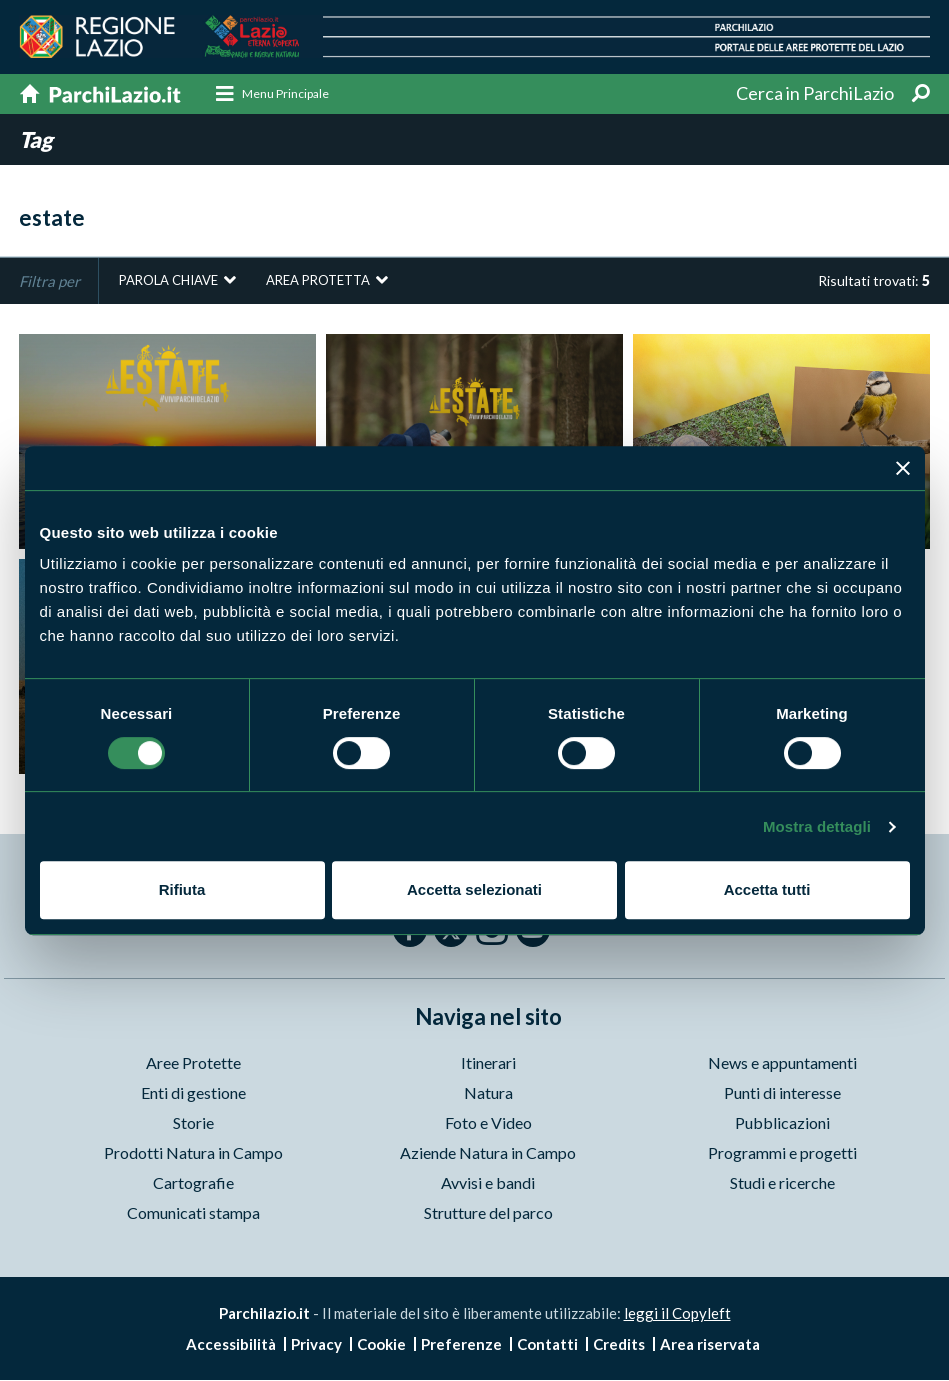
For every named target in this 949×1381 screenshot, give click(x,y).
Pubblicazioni (782, 1123)
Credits (619, 1345)
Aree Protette (193, 1063)
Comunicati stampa (193, 1213)
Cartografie (193, 1183)
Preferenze (461, 1345)
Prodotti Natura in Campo (193, 1153)
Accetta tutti (767, 889)
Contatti (547, 1345)
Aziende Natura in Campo (488, 1153)
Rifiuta (182, 889)
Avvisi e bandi (488, 1183)
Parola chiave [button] (168, 281)
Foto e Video (488, 1123)
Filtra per (49, 282)
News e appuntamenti (782, 1063)
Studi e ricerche (782, 1183)
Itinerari (488, 1063)
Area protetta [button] (318, 281)
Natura (488, 1093)
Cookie (381, 1345)
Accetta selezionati (474, 889)
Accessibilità (231, 1345)
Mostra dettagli (817, 826)
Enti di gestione (193, 1093)
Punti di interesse (782, 1093)
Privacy (316, 1345)
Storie (193, 1123)
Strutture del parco (488, 1213)
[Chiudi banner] (903, 468)
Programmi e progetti (782, 1153)
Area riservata (710, 1345)
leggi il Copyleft (677, 1314)
